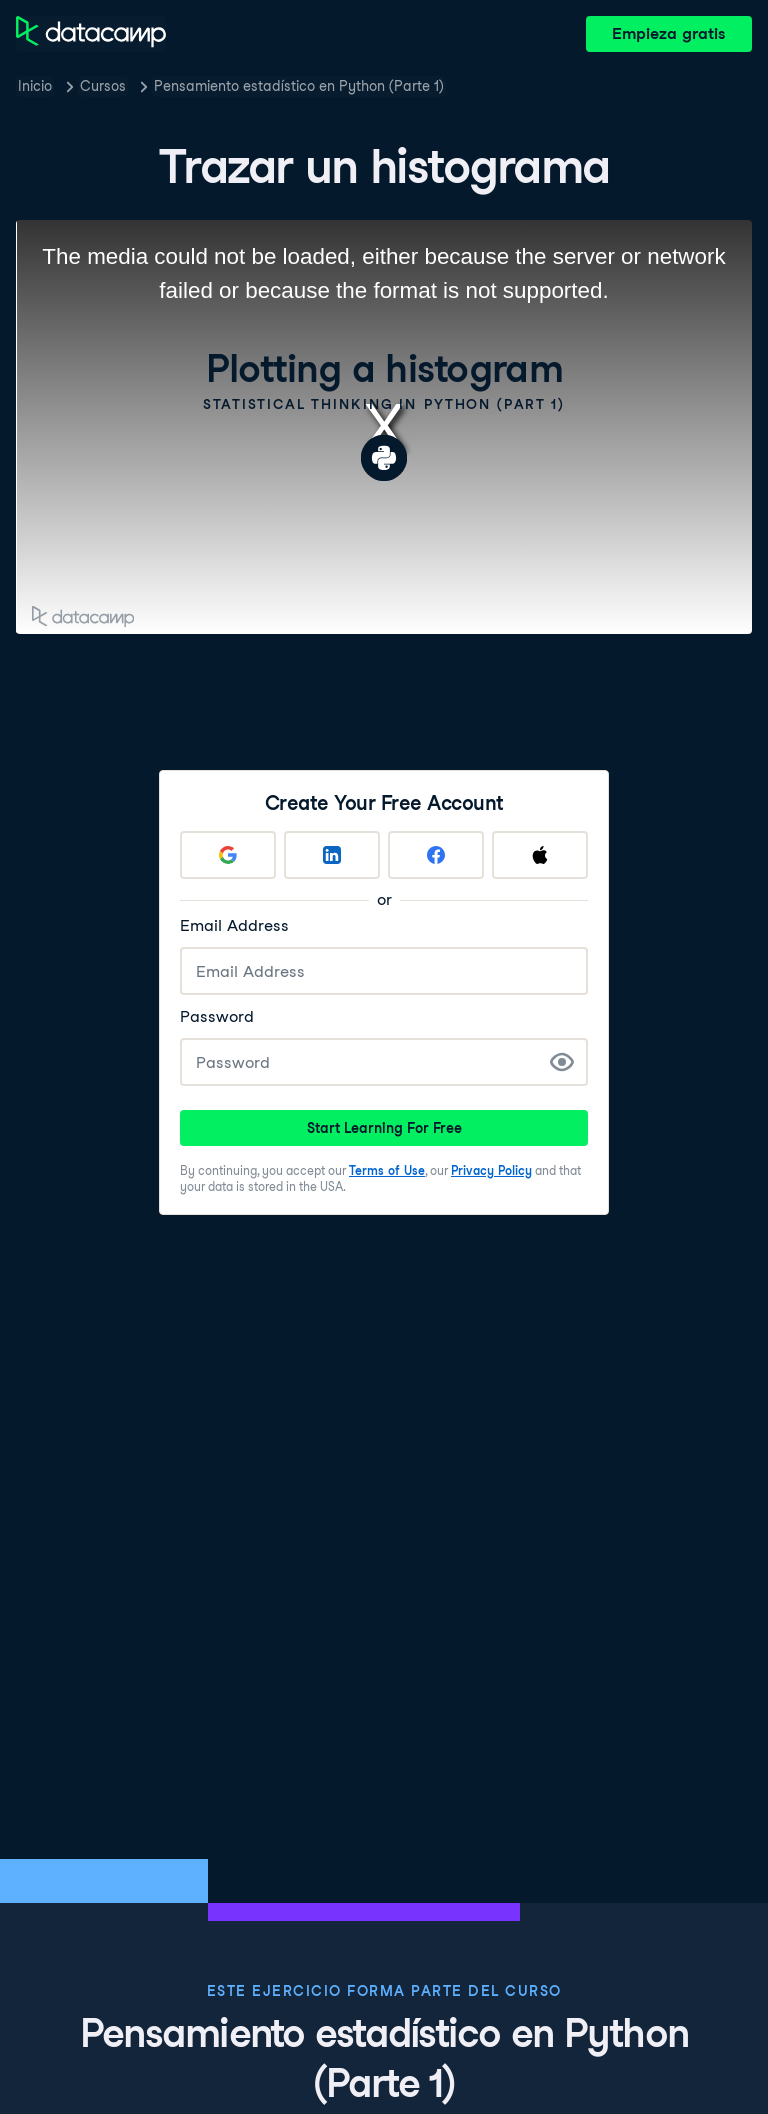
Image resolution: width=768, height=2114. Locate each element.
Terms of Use (387, 1170)
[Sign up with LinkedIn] (332, 855)
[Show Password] (562, 1062)
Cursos (103, 86)
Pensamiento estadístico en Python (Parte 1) (299, 86)
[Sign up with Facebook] (436, 855)
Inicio (35, 86)
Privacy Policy (491, 1170)
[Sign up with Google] (228, 855)
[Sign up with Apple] (540, 855)
